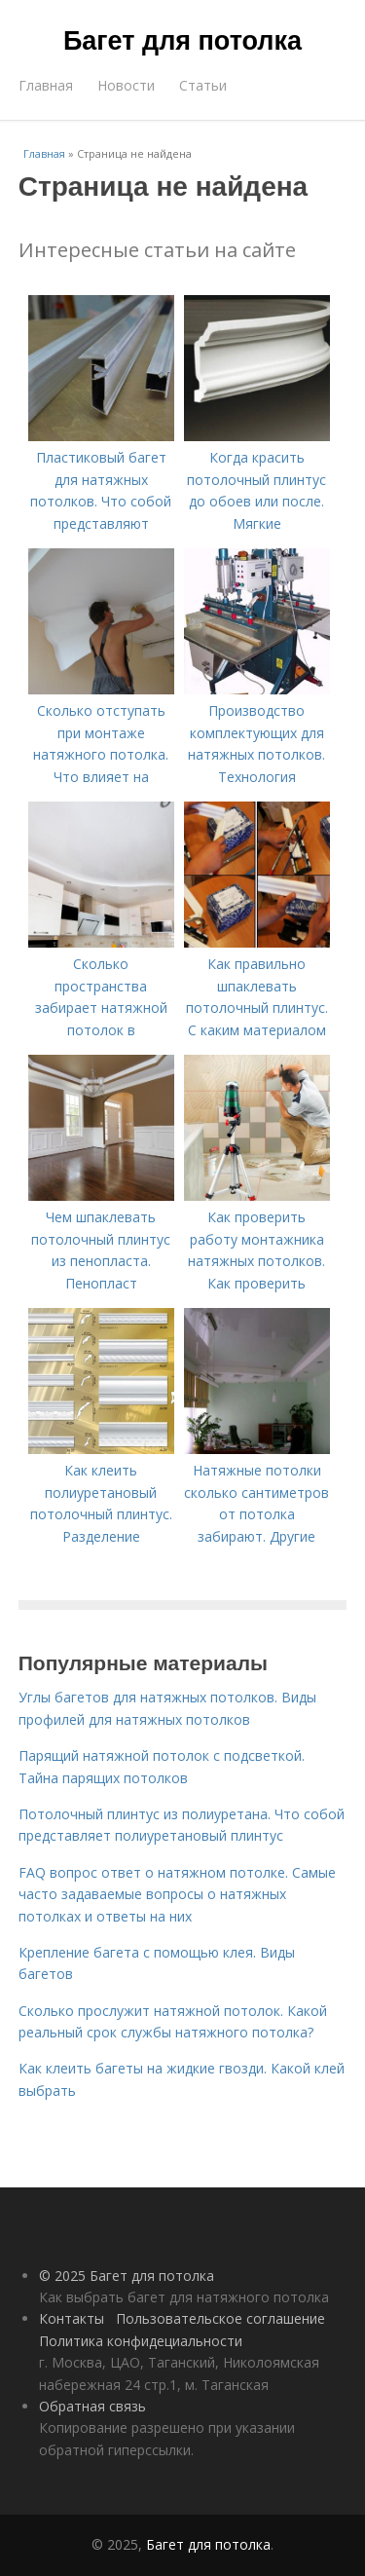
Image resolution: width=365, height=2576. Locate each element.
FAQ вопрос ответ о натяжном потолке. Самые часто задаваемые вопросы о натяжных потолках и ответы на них (177, 1894)
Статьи (203, 85)
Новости (126, 85)
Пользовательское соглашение (220, 2318)
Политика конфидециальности (140, 2341)
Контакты (71, 2318)
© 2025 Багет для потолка (126, 2275)
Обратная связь (92, 2406)
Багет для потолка (182, 41)
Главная (45, 85)
